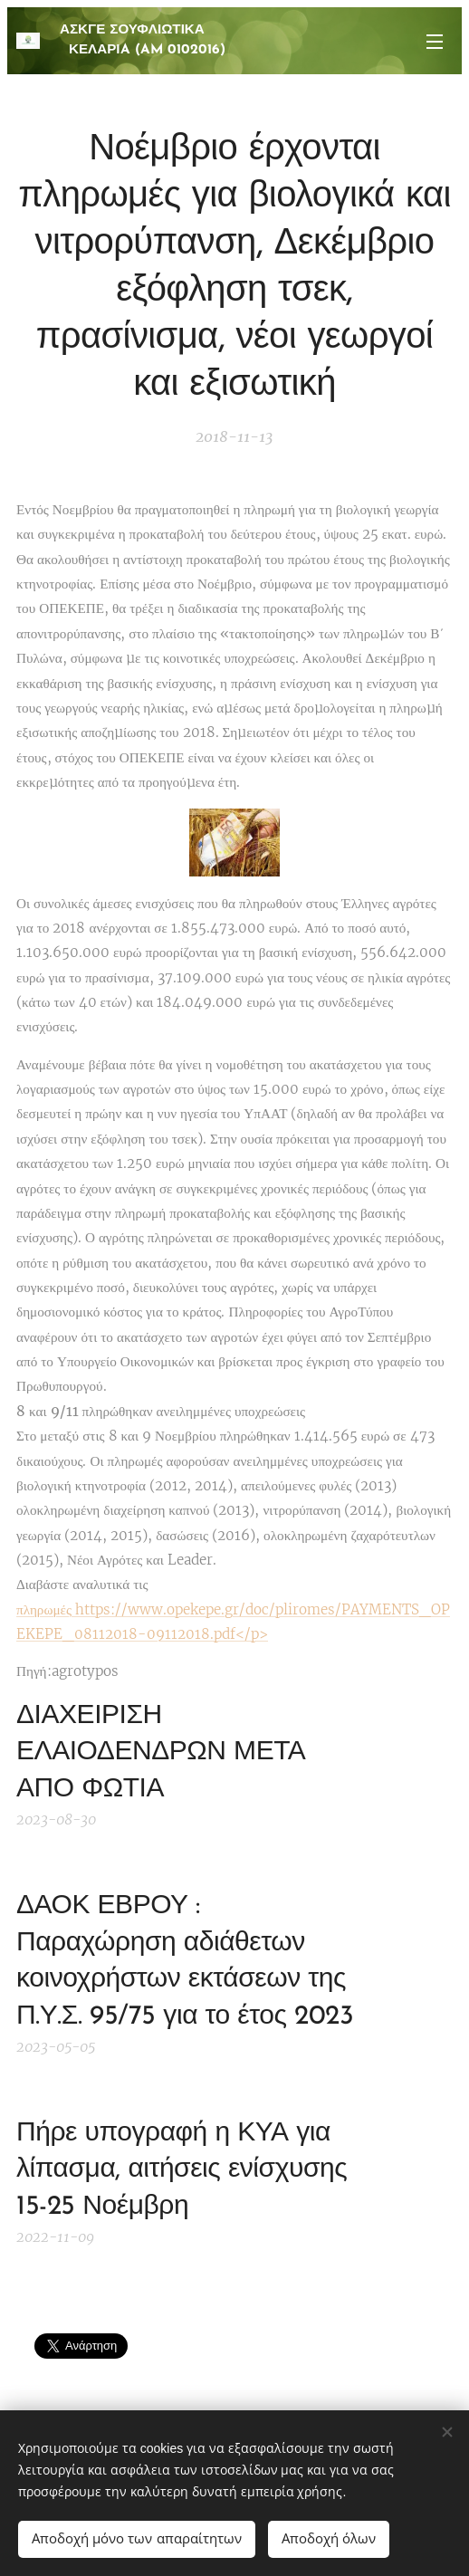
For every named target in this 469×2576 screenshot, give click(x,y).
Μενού (434, 42)
